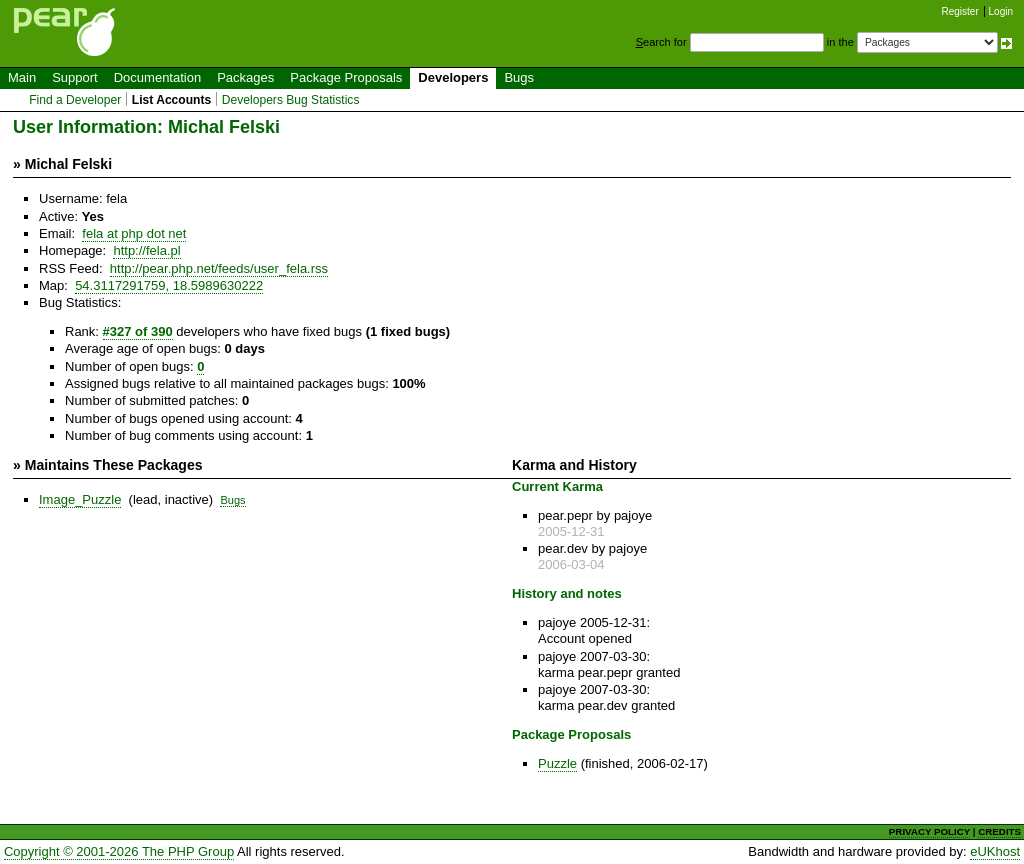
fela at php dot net (134, 233)
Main (22, 77)
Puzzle (557, 763)
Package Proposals (346, 77)
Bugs (519, 77)
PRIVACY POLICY (929, 831)
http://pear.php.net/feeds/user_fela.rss (219, 268)
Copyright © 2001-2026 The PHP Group (119, 851)
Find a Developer (75, 100)
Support (75, 77)
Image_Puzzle (80, 499)
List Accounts (171, 100)
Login (1001, 11)
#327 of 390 (138, 331)
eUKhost (995, 851)
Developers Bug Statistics (291, 100)
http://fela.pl (146, 250)
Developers (453, 77)
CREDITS (999, 831)
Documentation (157, 77)
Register (960, 11)
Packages (245, 77)
